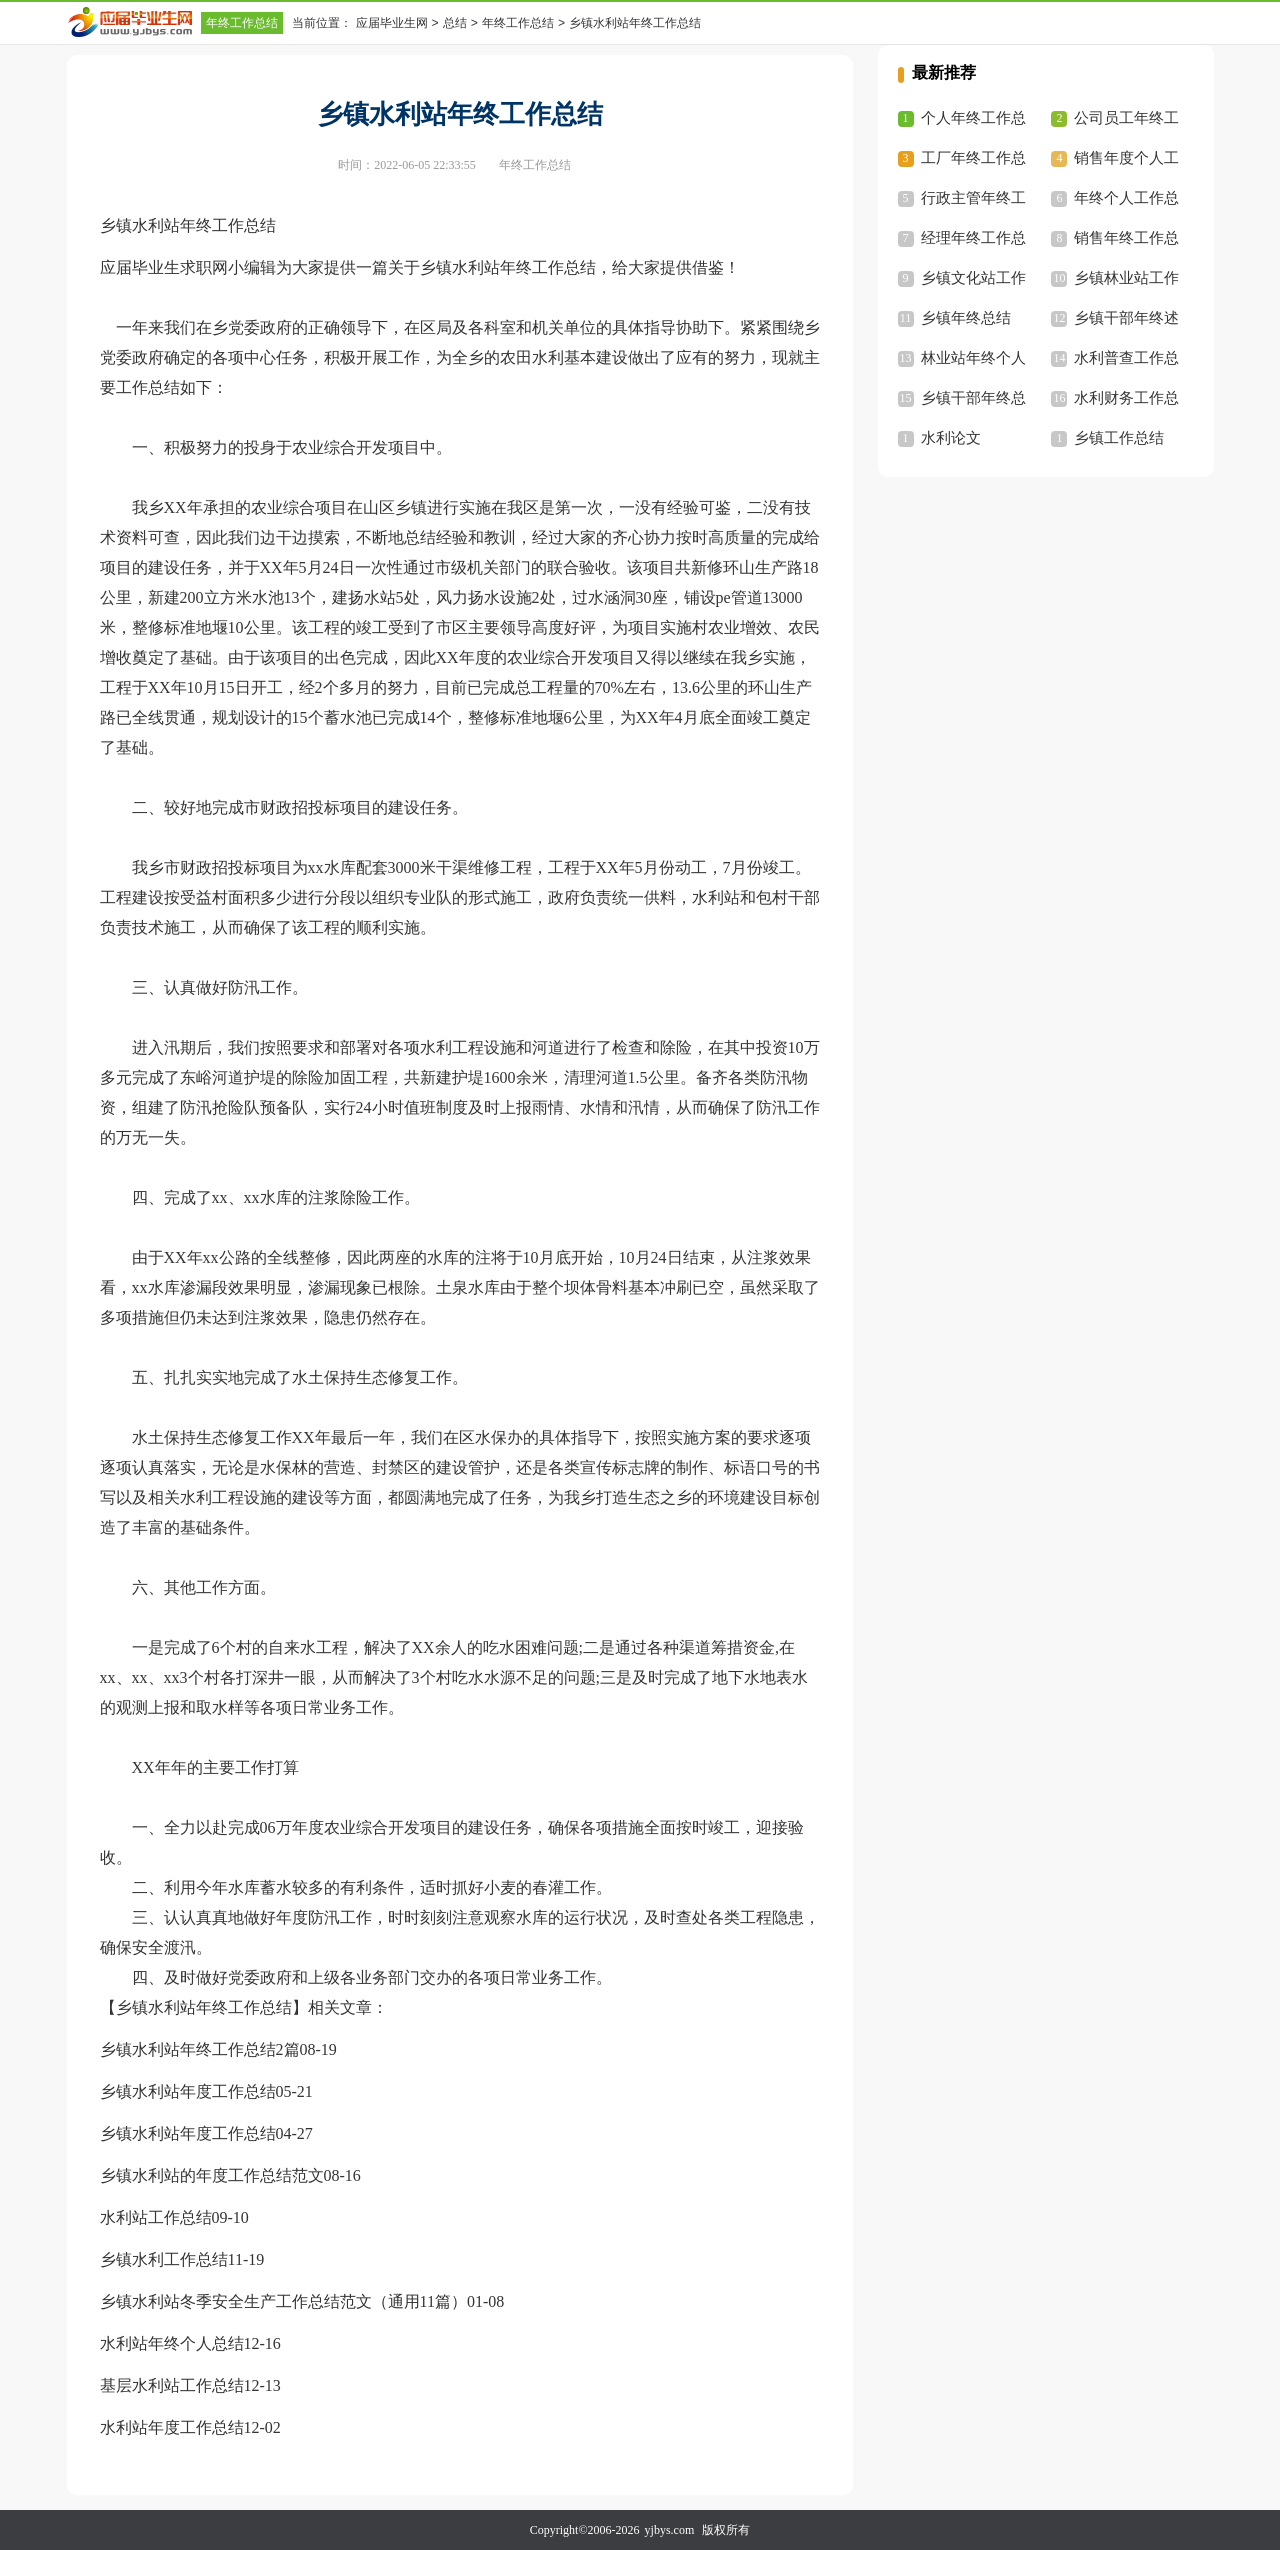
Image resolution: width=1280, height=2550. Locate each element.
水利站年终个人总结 (172, 2343)
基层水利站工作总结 (172, 2385)
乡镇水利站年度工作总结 (188, 2091)
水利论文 (951, 438)
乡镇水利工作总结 (164, 2259)
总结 (455, 23)
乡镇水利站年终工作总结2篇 (200, 2049)
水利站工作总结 (156, 2217)
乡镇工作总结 (1119, 438)
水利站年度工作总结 (172, 2427)
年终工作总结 (242, 23)
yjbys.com (670, 2530)
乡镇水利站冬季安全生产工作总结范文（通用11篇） (283, 2301)
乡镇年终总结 (966, 318)
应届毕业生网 (392, 23)
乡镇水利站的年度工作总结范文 (212, 2175)
